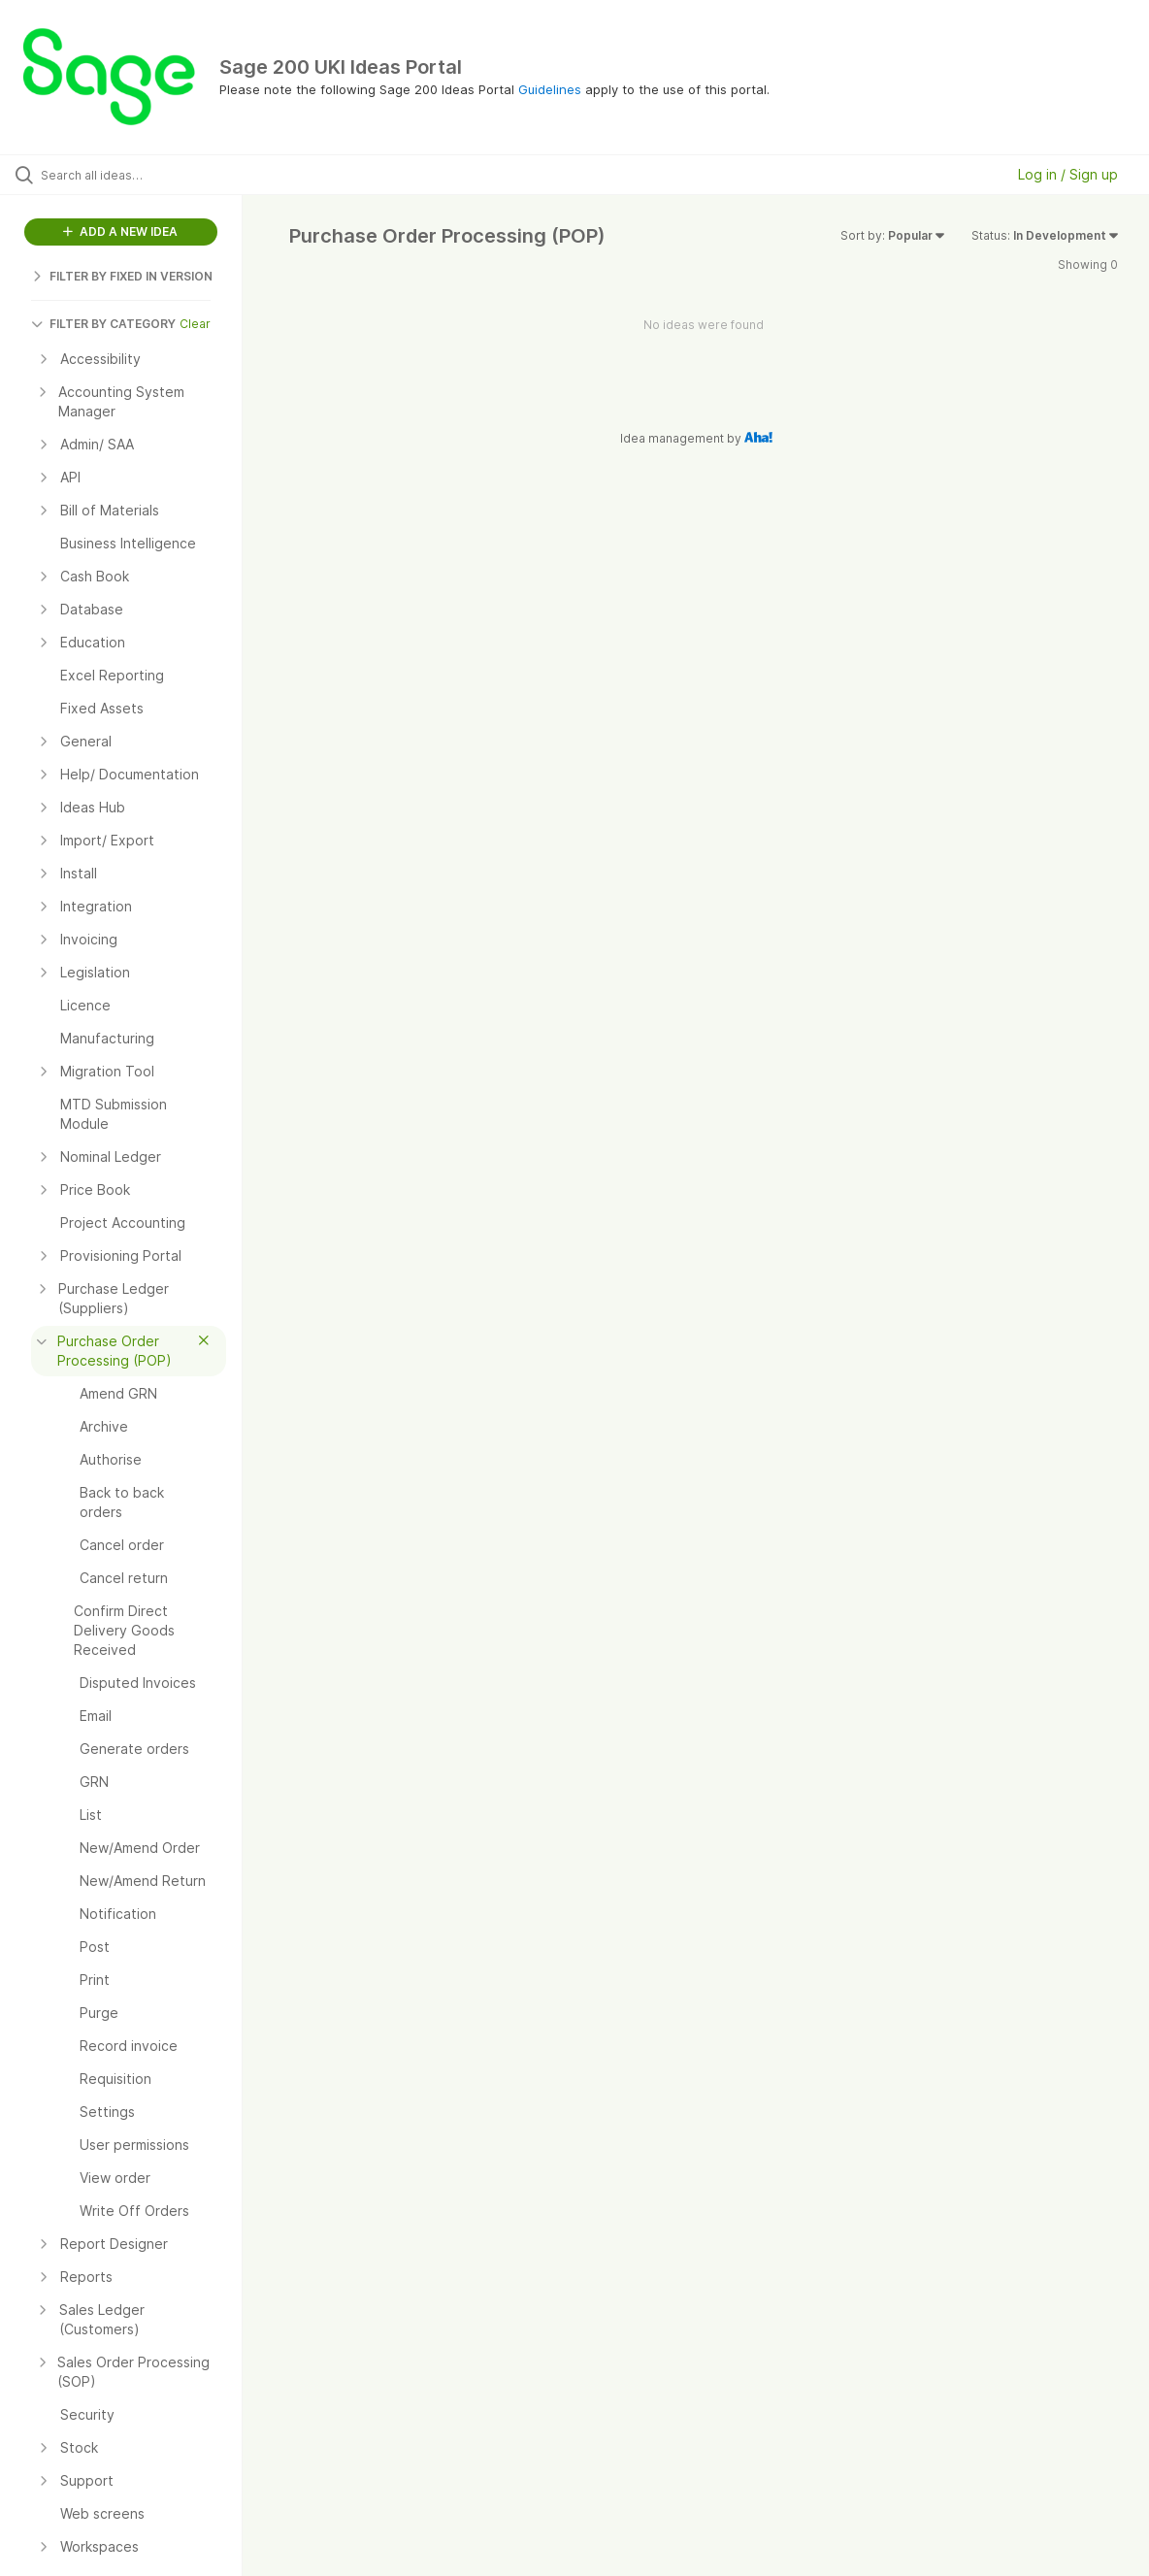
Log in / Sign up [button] (1068, 174)
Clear (195, 323)
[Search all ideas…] (139, 174)
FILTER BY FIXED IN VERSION (122, 276)
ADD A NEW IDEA (120, 231)
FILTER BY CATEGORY (103, 323)
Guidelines (549, 89)
